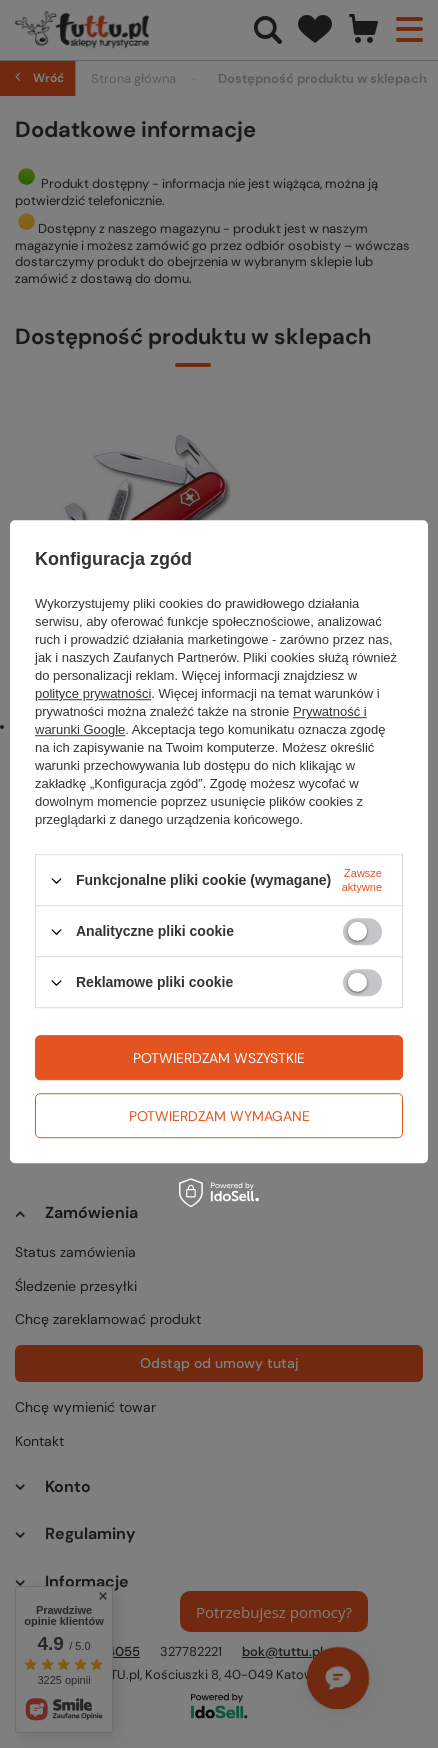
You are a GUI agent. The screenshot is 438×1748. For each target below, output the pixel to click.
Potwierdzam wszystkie (219, 1058)
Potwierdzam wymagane (219, 1116)
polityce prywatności (93, 693)
